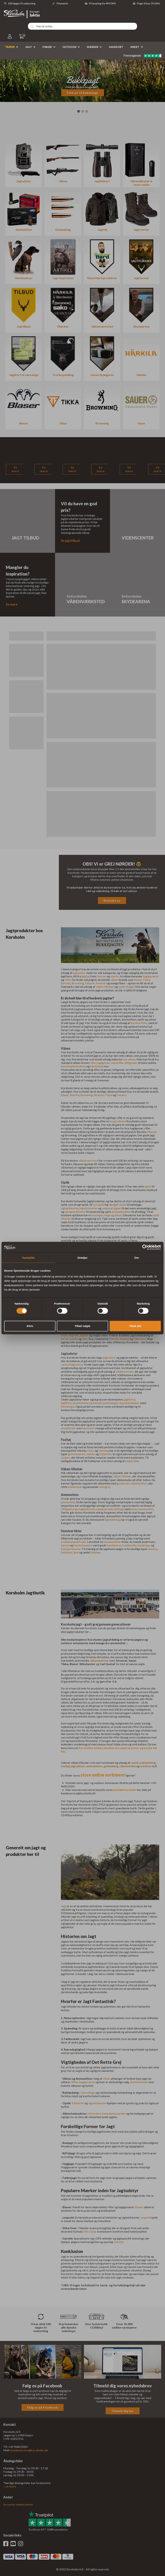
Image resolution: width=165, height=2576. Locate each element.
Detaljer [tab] (82, 1257)
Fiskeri (47, 46)
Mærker (92, 46)
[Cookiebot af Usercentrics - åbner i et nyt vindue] (145, 1247)
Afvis (30, 1326)
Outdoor (69, 46)
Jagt (28, 46)
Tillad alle (135, 1326)
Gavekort (116, 46)
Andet (134, 46)
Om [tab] (136, 1257)
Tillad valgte (82, 1326)
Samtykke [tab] (28, 1257)
